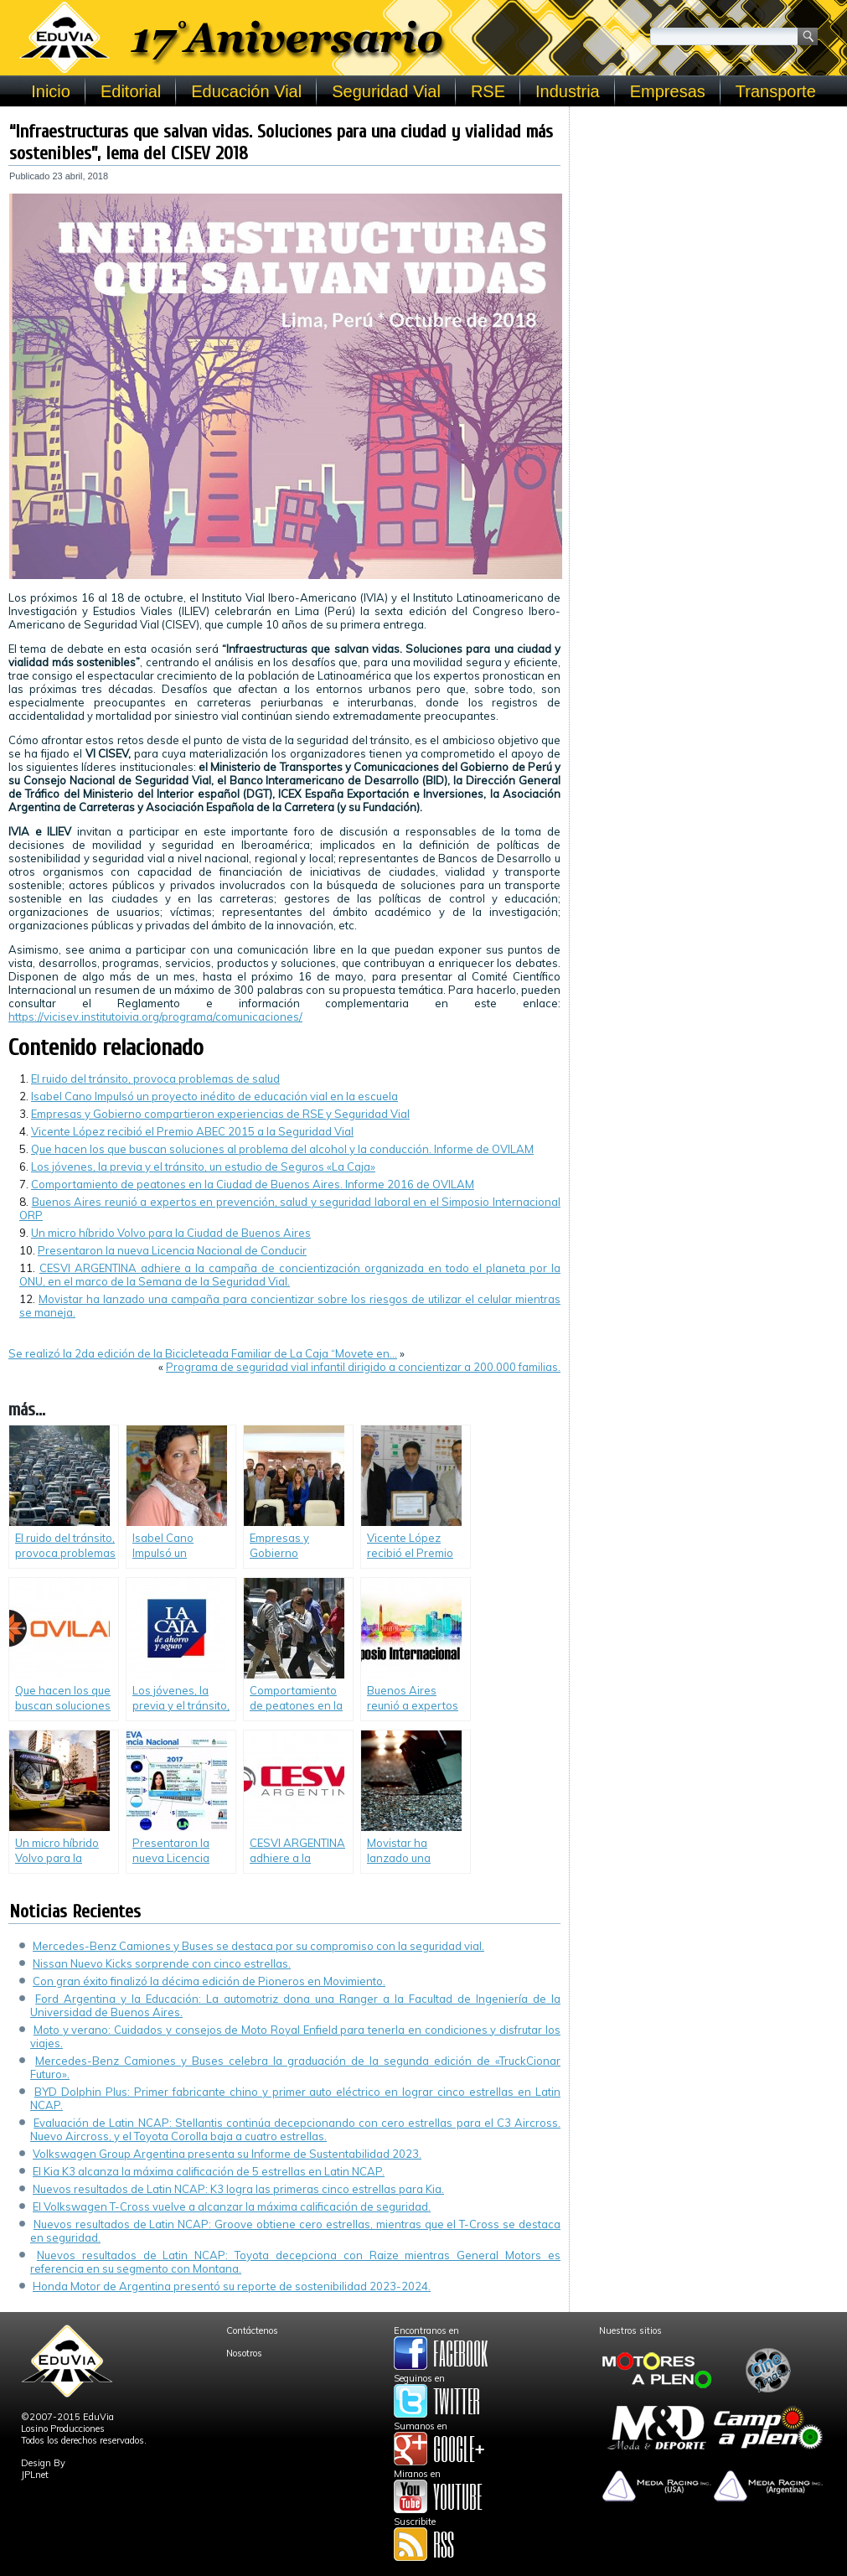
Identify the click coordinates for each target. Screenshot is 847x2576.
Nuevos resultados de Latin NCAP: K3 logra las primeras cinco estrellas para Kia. (238, 2189)
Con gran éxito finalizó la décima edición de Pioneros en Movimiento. (209, 1981)
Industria (567, 91)
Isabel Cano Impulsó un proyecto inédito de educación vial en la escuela (214, 1096)
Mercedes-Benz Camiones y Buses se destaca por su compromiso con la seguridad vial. (258, 1946)
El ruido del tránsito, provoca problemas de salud (155, 1078)
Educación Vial (246, 91)
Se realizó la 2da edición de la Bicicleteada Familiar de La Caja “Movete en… (202, 1353)
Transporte (776, 91)
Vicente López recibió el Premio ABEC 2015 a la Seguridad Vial (192, 1131)
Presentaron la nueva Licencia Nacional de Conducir (172, 1250)
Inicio (50, 91)
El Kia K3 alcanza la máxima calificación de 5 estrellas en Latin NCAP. (209, 2171)
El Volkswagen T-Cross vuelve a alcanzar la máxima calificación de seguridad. (232, 2206)
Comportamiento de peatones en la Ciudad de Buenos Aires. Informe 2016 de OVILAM (252, 1184)
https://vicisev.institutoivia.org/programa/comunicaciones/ (155, 1016)
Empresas (667, 91)
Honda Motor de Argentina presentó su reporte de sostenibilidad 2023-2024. (232, 2286)
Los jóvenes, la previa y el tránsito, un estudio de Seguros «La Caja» (203, 1166)
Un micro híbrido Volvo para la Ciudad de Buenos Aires (171, 1232)
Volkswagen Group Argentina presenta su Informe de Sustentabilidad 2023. (227, 2153)
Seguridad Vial (386, 91)
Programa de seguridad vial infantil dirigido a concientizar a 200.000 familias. (363, 1366)
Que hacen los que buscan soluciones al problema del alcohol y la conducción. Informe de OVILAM (282, 1149)
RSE (488, 91)
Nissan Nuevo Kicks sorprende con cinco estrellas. (162, 1963)
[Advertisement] (708, 219)
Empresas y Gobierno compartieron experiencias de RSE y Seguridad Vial (220, 1113)
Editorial (131, 91)
